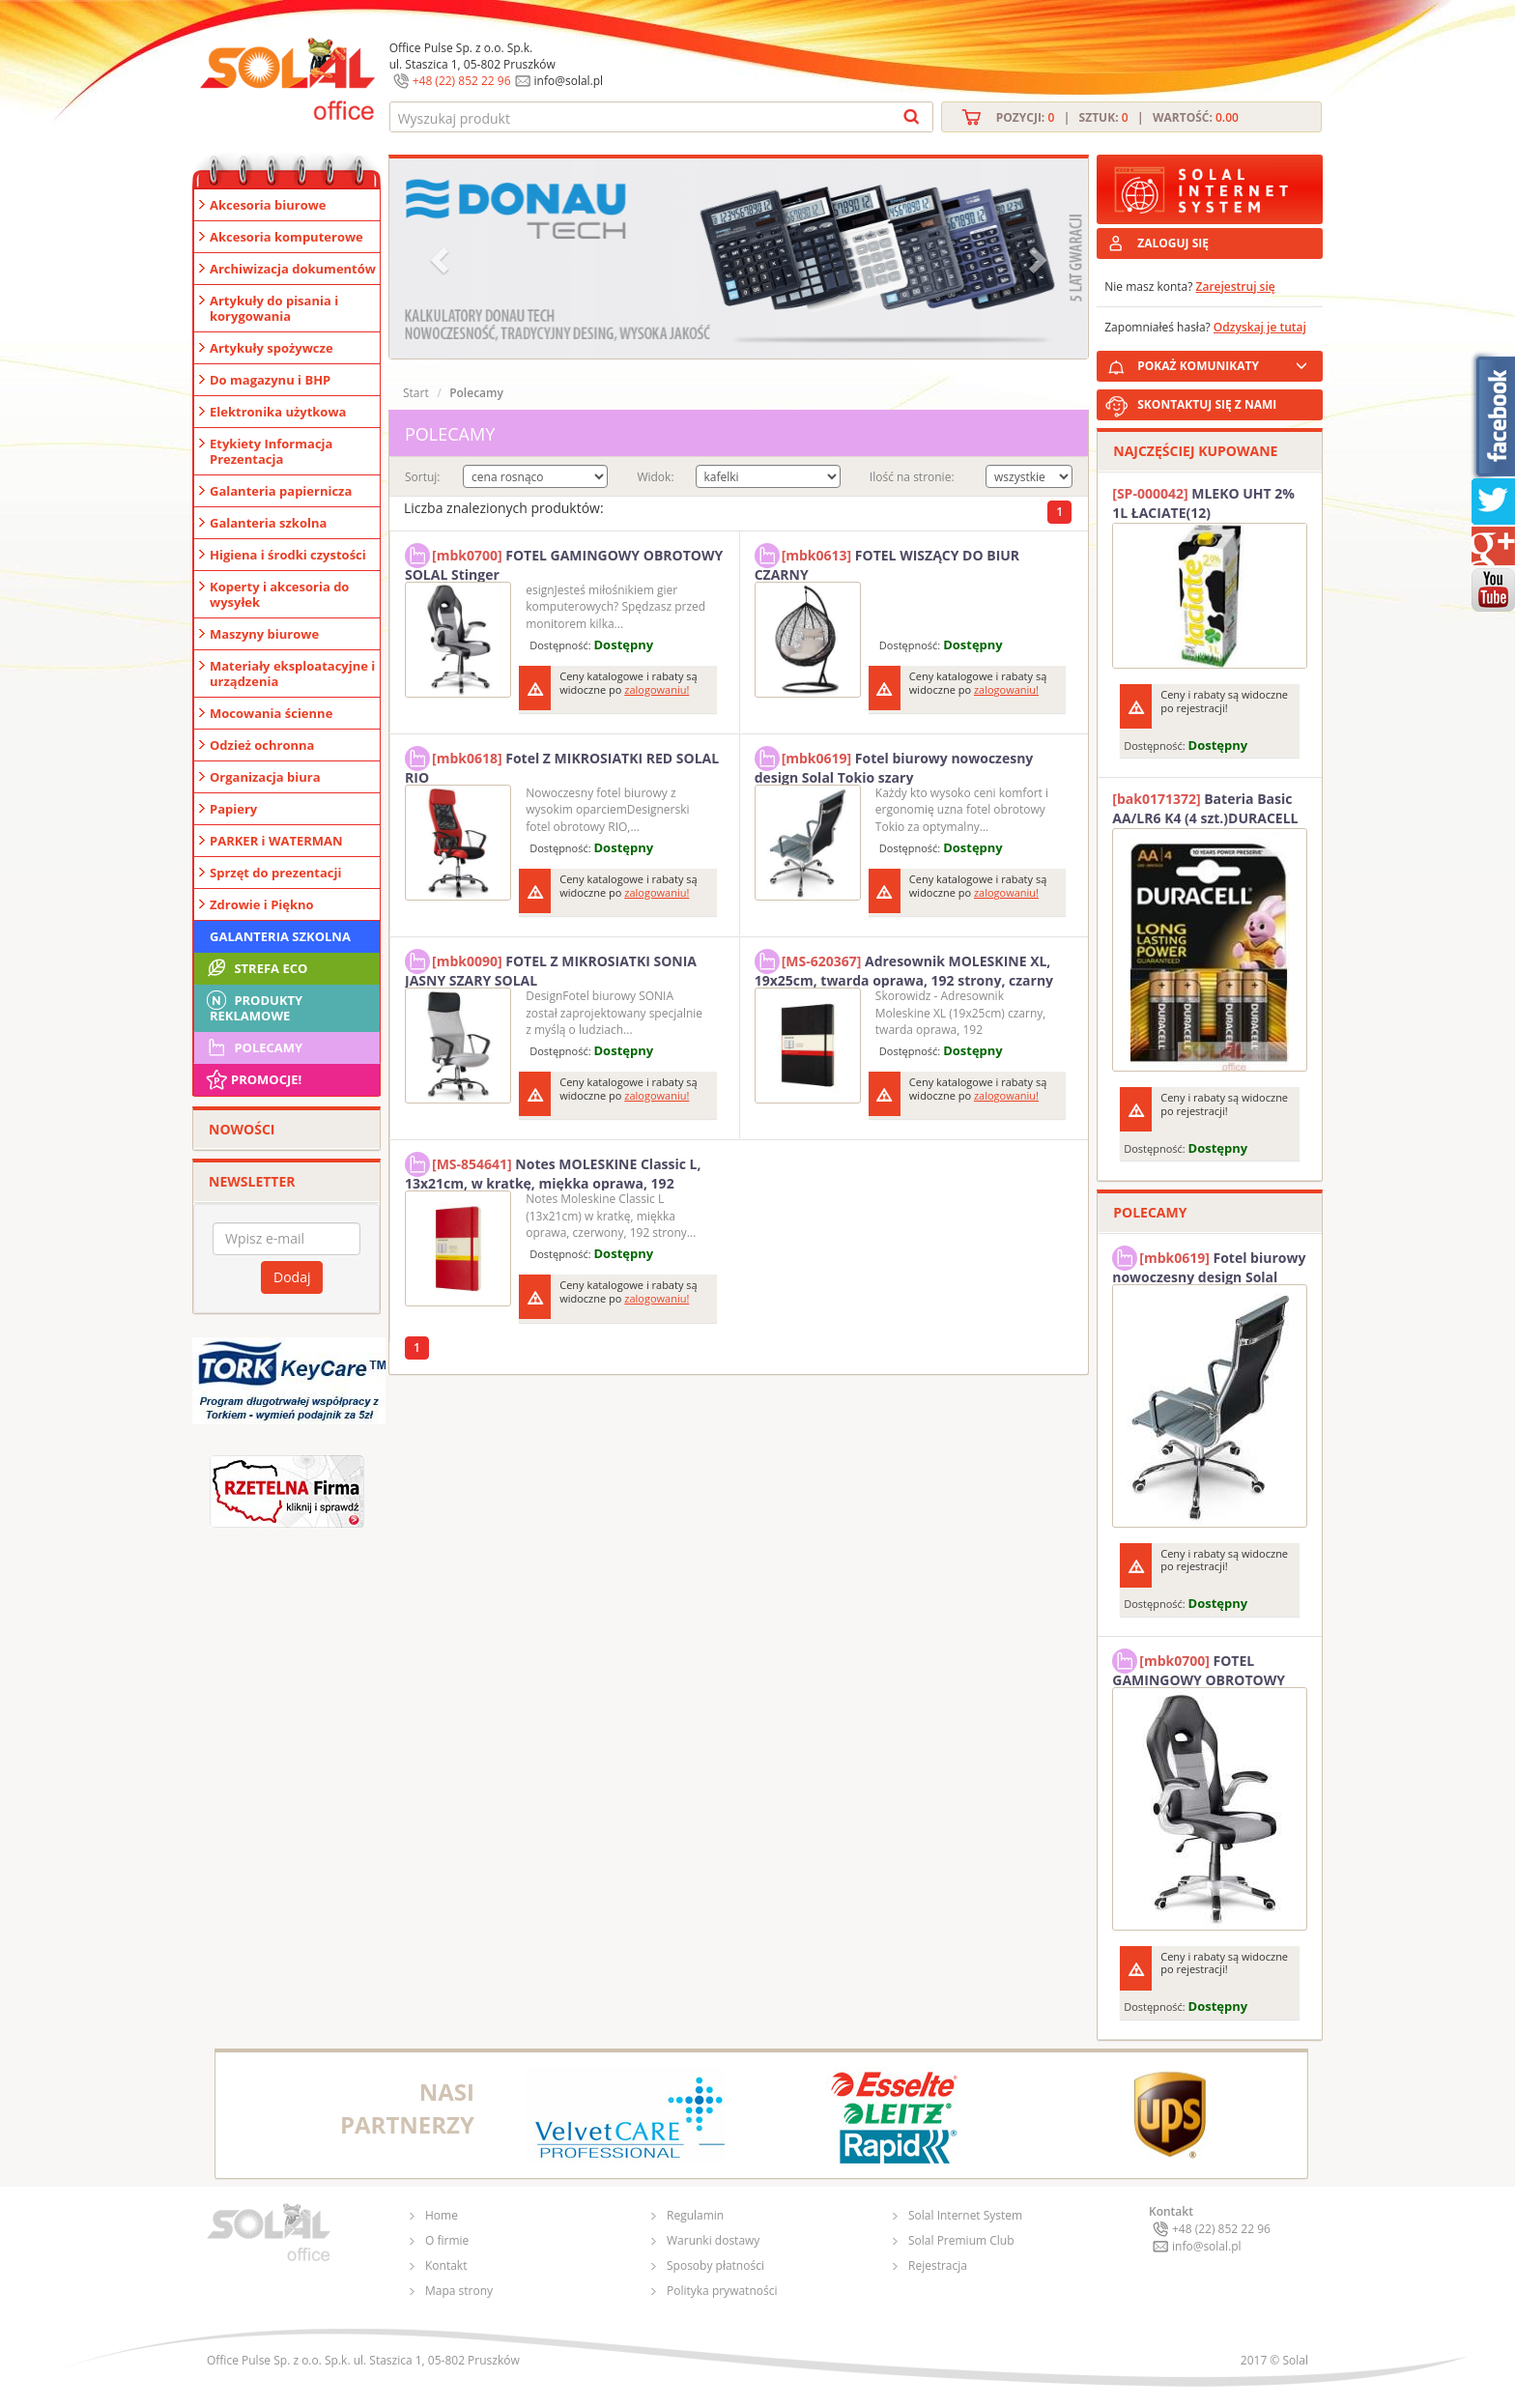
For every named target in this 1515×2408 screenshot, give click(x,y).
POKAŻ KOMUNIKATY (1226, 363)
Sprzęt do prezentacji (275, 872)
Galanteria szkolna (268, 522)
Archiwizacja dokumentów (293, 268)
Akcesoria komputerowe (286, 236)
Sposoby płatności (715, 2265)
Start (416, 393)
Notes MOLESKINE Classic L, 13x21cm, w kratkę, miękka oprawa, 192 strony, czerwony (553, 1171)
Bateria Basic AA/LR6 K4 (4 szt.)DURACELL (1205, 808)
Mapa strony (459, 2290)
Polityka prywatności (722, 2290)
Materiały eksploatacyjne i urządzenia (292, 673)
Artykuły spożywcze (271, 348)
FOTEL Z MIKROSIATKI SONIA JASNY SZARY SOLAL (551, 968)
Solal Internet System (965, 2215)
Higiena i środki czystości (288, 554)
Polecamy (253, 1047)
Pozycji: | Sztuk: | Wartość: (1117, 117)
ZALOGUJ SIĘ (1173, 243)
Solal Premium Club (961, 2240)
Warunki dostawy (713, 2240)
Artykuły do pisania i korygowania (274, 308)
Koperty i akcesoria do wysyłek (279, 594)
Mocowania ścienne (271, 713)
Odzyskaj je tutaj (1260, 327)
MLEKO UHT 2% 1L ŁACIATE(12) (1203, 503)
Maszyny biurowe (264, 634)
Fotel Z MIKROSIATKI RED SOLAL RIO (562, 765)
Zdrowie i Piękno (262, 904)
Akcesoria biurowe (268, 205)
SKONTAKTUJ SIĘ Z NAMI (1206, 404)
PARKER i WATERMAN (276, 840)
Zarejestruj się (1235, 286)
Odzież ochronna (262, 745)
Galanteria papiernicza (281, 491)
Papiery (233, 808)
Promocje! (252, 1079)
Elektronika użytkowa (278, 411)
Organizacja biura (265, 777)
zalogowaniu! (656, 689)
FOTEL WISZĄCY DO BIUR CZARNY (887, 562)
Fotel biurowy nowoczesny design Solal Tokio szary (894, 765)
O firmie (447, 2240)
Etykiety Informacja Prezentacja (271, 451)
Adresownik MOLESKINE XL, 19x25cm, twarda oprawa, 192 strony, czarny (904, 968)
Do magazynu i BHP (270, 379)
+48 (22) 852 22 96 (462, 80)
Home (441, 2215)
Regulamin (695, 2215)
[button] (441, 258)
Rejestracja (937, 2265)
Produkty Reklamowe (253, 1006)
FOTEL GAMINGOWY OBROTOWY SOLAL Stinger (564, 562)
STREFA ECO (255, 968)
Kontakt (446, 2265)
